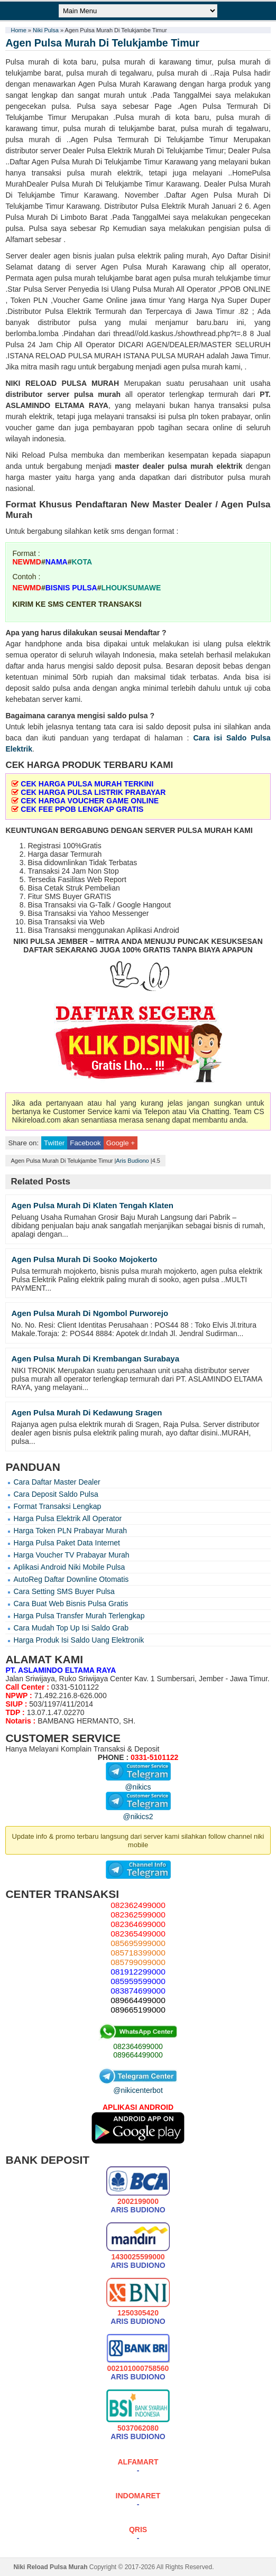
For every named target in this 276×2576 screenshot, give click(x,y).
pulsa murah (97, 394)
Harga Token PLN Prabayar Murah (70, 1530)
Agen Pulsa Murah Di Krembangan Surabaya (95, 1358)
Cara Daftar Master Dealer (56, 1482)
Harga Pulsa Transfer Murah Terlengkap (78, 1615)
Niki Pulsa (46, 30)
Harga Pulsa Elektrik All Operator (67, 1518)
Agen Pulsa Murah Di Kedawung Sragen (86, 1412)
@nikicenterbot (138, 2086)
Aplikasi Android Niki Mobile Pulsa (69, 1567)
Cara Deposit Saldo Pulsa (55, 1494)
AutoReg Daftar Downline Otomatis (70, 1579)
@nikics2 (138, 1812)
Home (18, 30)
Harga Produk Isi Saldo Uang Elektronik (78, 1640)
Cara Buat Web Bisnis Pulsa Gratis (70, 1603)
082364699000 (137, 2046)
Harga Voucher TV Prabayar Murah (71, 1555)
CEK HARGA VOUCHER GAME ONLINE (90, 800)
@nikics (138, 1782)
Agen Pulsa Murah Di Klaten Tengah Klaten (92, 1205)
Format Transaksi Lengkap (57, 1506)
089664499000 (137, 2055)
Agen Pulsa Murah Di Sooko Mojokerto (84, 1259)
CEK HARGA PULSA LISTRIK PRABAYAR (93, 792)
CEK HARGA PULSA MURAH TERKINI (87, 784)
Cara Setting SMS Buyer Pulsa (63, 1591)
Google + (120, 1143)
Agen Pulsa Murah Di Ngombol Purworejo (89, 1313)
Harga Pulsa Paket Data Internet (66, 1543)
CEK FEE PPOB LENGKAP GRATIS (82, 809)
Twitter (54, 1143)
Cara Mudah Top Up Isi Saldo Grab (70, 1628)
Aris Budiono (132, 1160)
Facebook (85, 1143)
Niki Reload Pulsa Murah (50, 2567)
